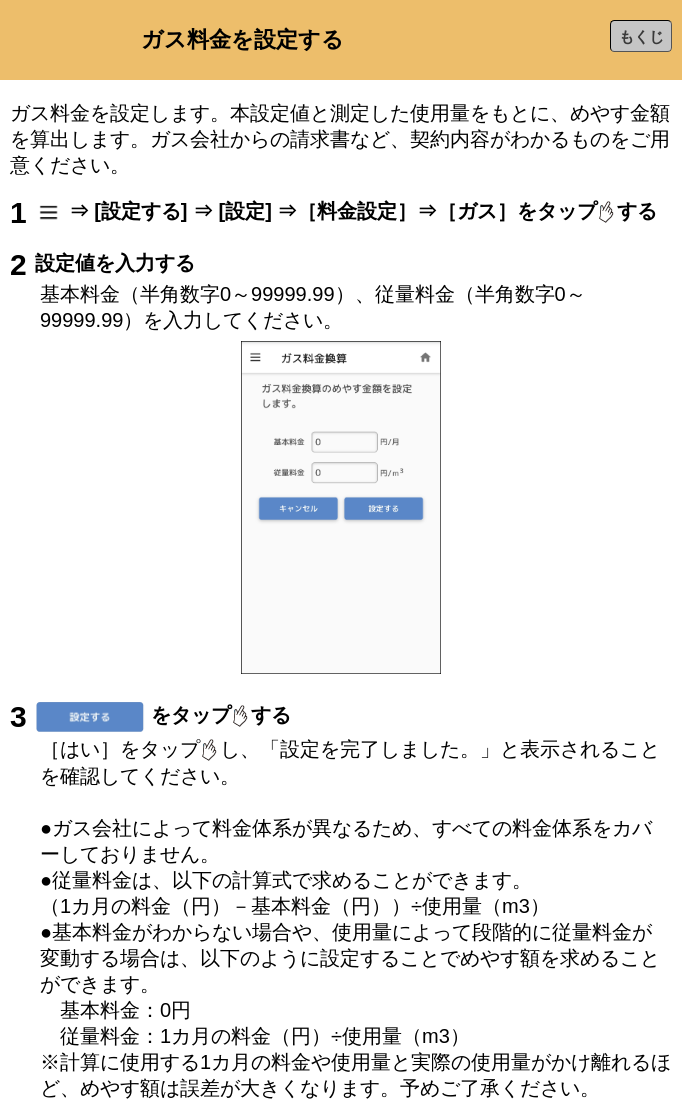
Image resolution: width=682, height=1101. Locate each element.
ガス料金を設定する (242, 39)
